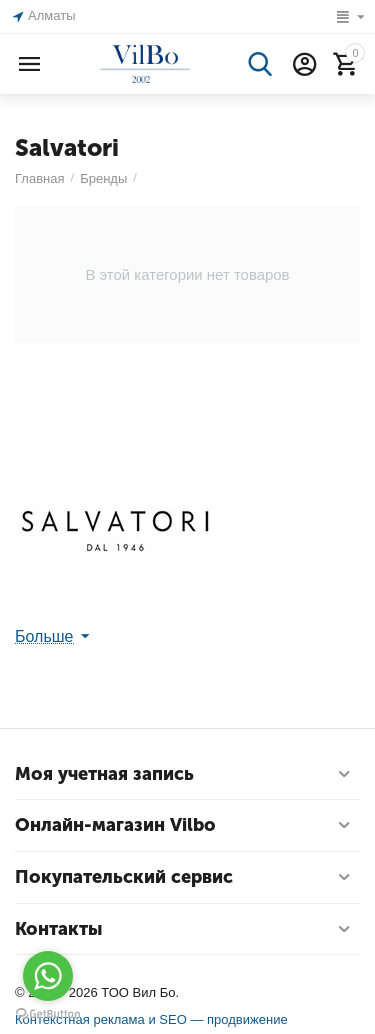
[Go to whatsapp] (48, 976)
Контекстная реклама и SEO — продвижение (151, 1019)
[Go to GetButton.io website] (48, 1014)
